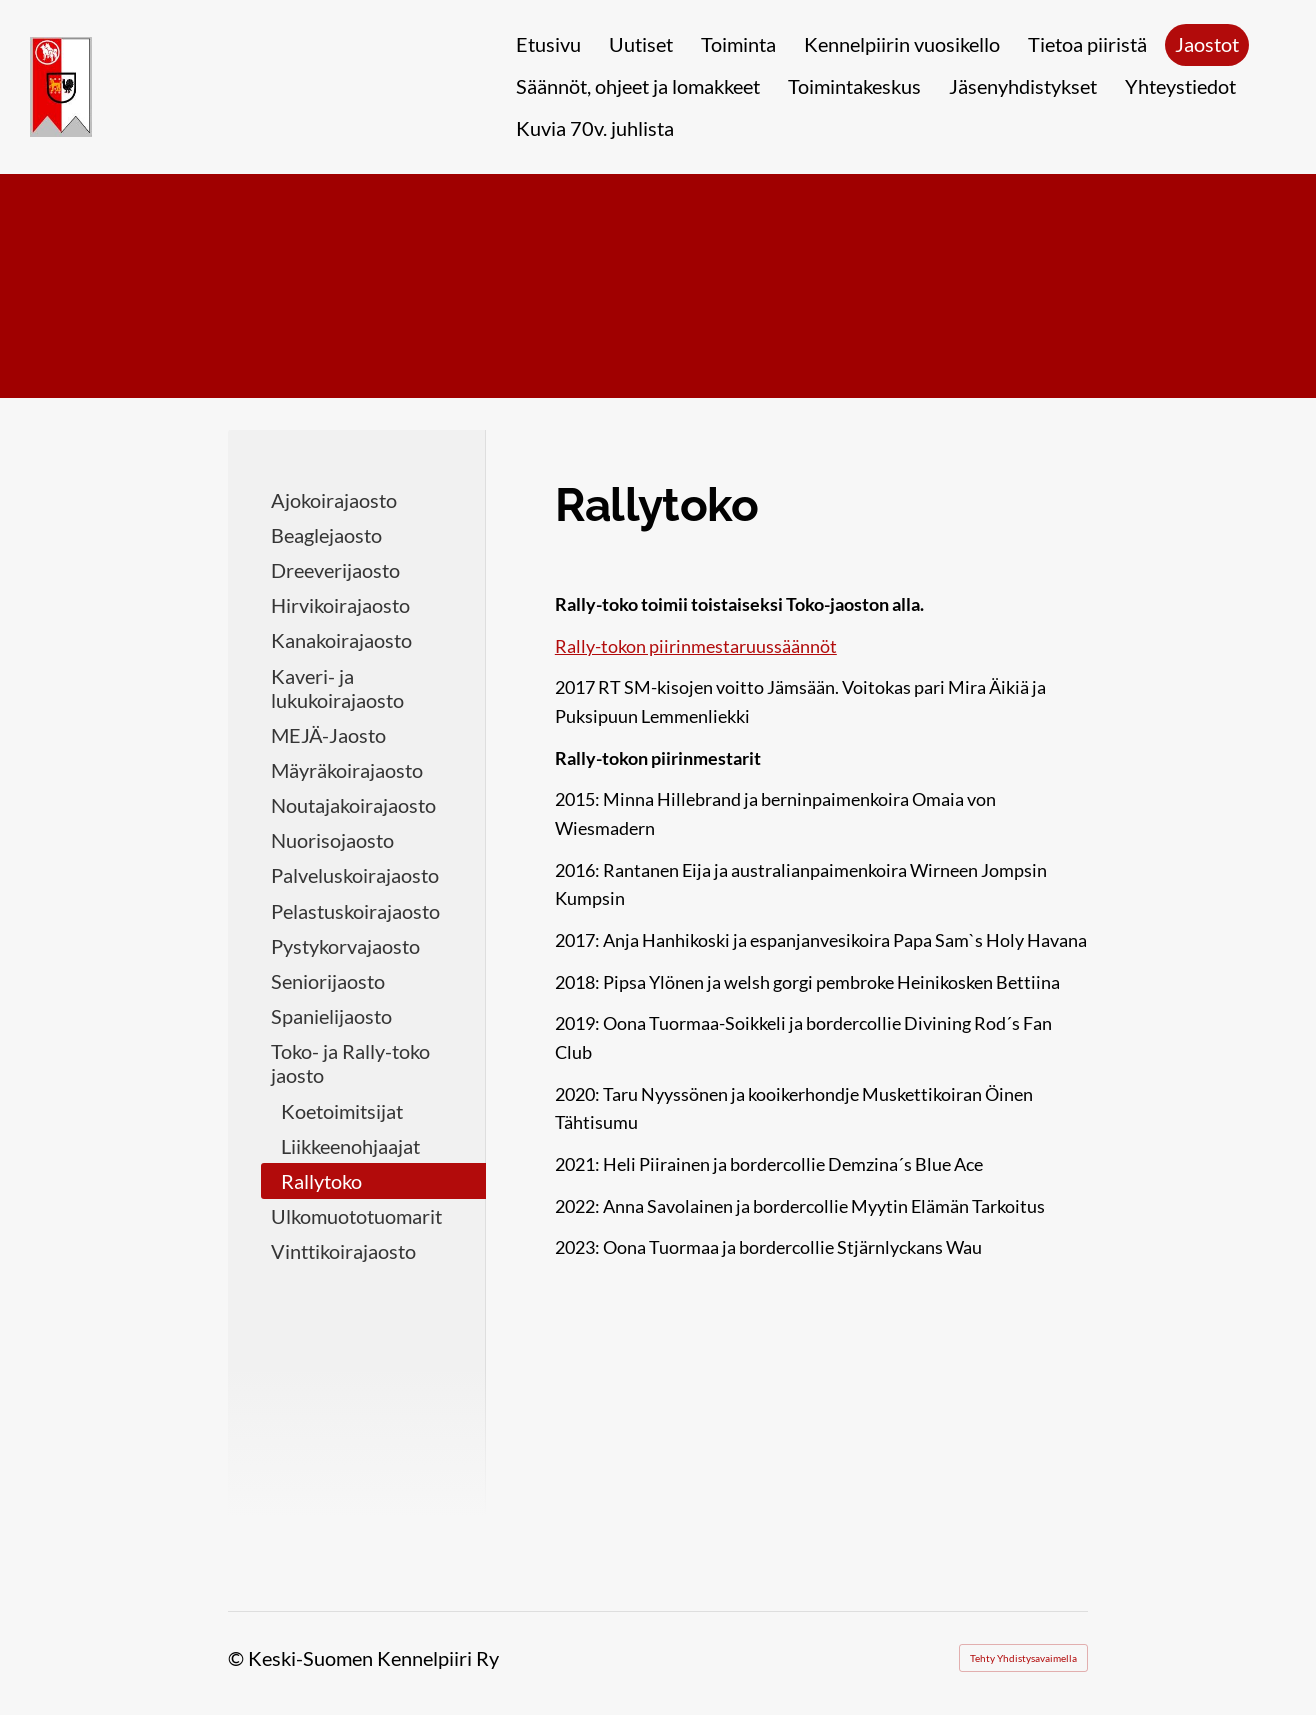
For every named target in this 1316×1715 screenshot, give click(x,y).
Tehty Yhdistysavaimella (1023, 1658)
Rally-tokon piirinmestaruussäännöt (696, 646)
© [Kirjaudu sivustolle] (238, 1658)
